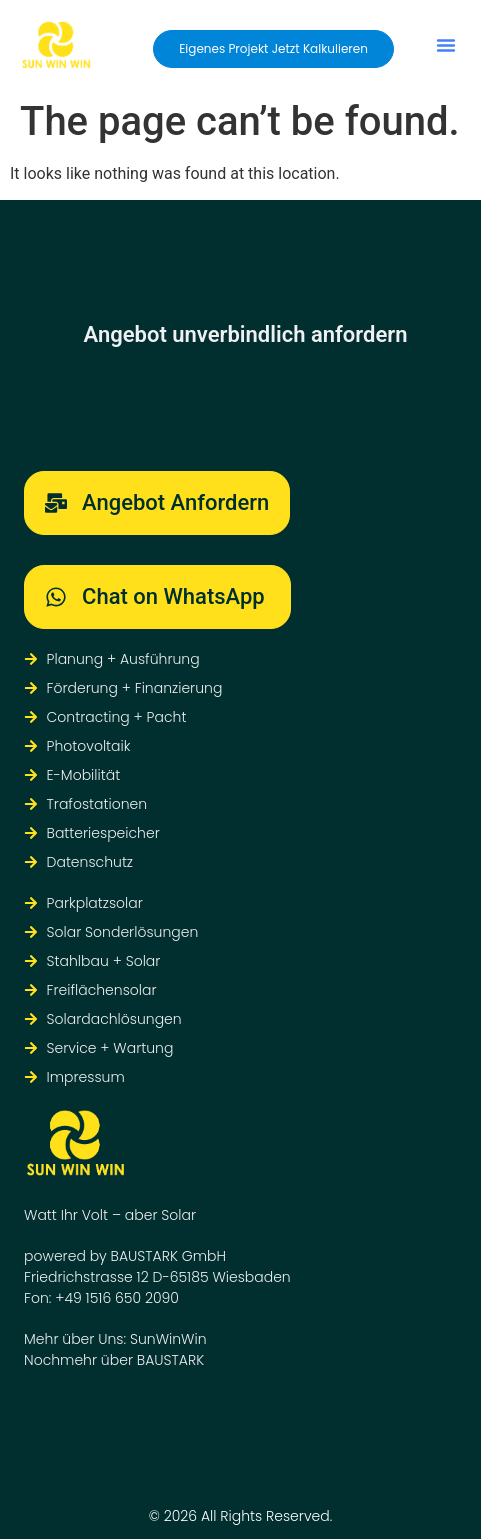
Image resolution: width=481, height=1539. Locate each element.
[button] (446, 45)
